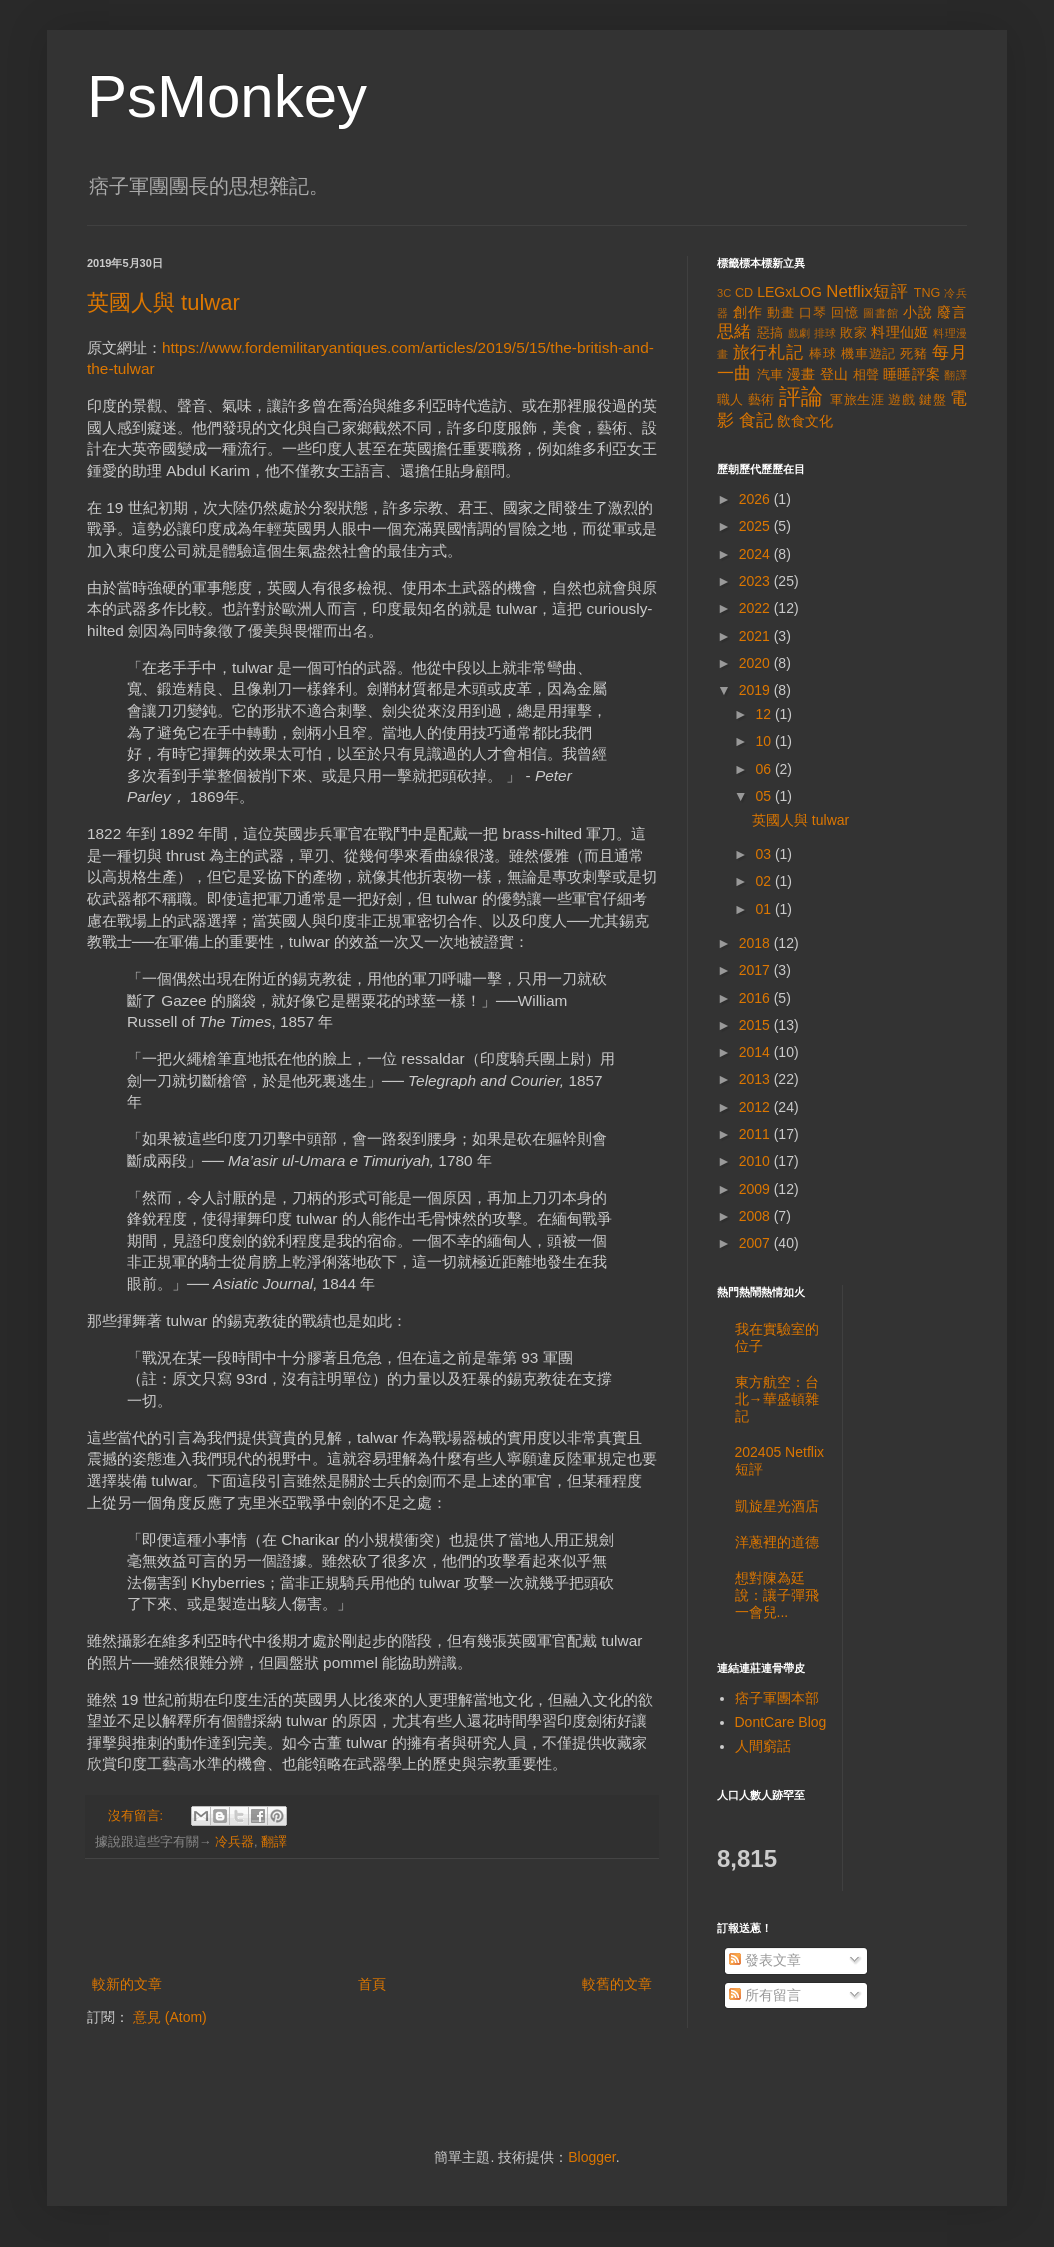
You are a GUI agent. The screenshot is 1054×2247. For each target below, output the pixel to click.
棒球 (823, 354)
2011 (756, 1134)
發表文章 (765, 1960)
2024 (756, 554)
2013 (756, 1079)
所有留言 (765, 1995)
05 (764, 796)
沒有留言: (137, 1816)
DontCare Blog (781, 1722)
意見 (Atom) (170, 2017)
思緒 (734, 331)
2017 (756, 970)
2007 (756, 1243)
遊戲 (901, 400)
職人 (730, 400)
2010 (756, 1161)
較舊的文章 (617, 1984)
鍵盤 (932, 400)
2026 (756, 499)
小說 (918, 312)
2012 (756, 1107)
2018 (756, 943)
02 (764, 881)
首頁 (372, 1984)
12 (764, 714)
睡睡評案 (911, 374)
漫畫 (801, 374)
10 (764, 741)
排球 (825, 333)
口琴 (813, 313)
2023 (756, 581)
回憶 (845, 313)
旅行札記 (768, 352)
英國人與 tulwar (163, 302)
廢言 (952, 312)
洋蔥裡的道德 (777, 1542)
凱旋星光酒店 (777, 1506)
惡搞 (770, 333)
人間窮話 (763, 1746)
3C (724, 293)
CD (744, 293)
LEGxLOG (789, 292)
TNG (927, 293)
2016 (756, 998)
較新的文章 (127, 1984)
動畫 (781, 313)
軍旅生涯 (857, 400)
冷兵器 (234, 1842)
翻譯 (274, 1842)
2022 (756, 608)
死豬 (914, 354)
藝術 (761, 400)
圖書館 (881, 313)
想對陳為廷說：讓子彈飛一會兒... (777, 1595)
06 (764, 769)
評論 (801, 396)
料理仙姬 (900, 332)
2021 (756, 636)
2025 (756, 526)
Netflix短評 (867, 291)
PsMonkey (227, 96)
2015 (756, 1025)
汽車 (770, 375)
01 (764, 909)
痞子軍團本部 (777, 1698)
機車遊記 (868, 354)
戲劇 (799, 333)
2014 (756, 1052)
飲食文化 (805, 421)
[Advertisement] (372, 1917)
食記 (756, 420)
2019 (756, 690)
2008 (756, 1216)
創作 (748, 312)
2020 (756, 663)
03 (764, 854)
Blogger (591, 2157)
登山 (834, 374)
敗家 (853, 333)
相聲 (866, 375)
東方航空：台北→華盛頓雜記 (777, 1399)
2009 (756, 1189)
